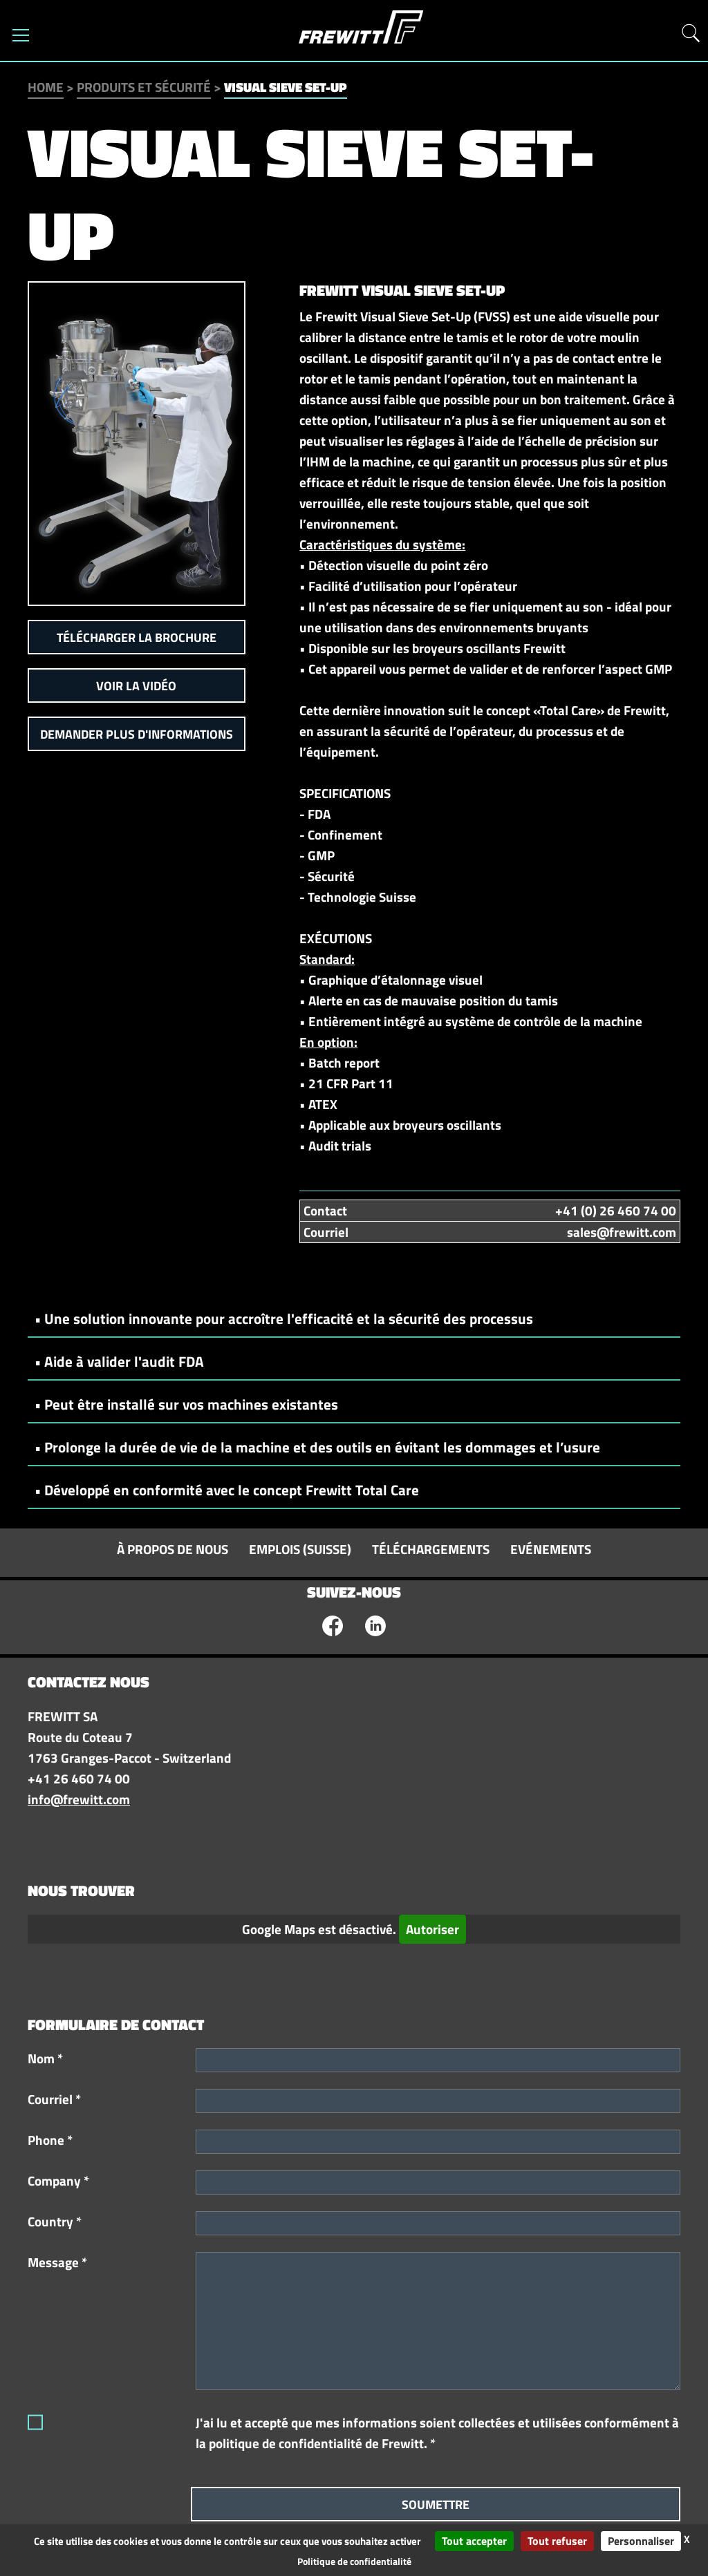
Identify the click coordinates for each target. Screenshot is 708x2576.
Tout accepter (474, 2540)
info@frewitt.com (79, 1799)
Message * (57, 2262)
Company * (58, 2180)
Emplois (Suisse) (300, 1549)
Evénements (550, 1549)
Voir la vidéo (136, 685)
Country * (55, 2221)
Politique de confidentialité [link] (354, 2561)
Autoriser (432, 1929)
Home (46, 87)
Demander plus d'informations (136, 734)
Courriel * (54, 2099)
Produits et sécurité (144, 87)
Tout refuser (557, 2540)
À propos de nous (172, 1549)
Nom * (45, 2058)
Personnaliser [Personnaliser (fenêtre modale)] (641, 2540)
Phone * (50, 2140)
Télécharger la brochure (136, 637)
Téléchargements (431, 1549)
